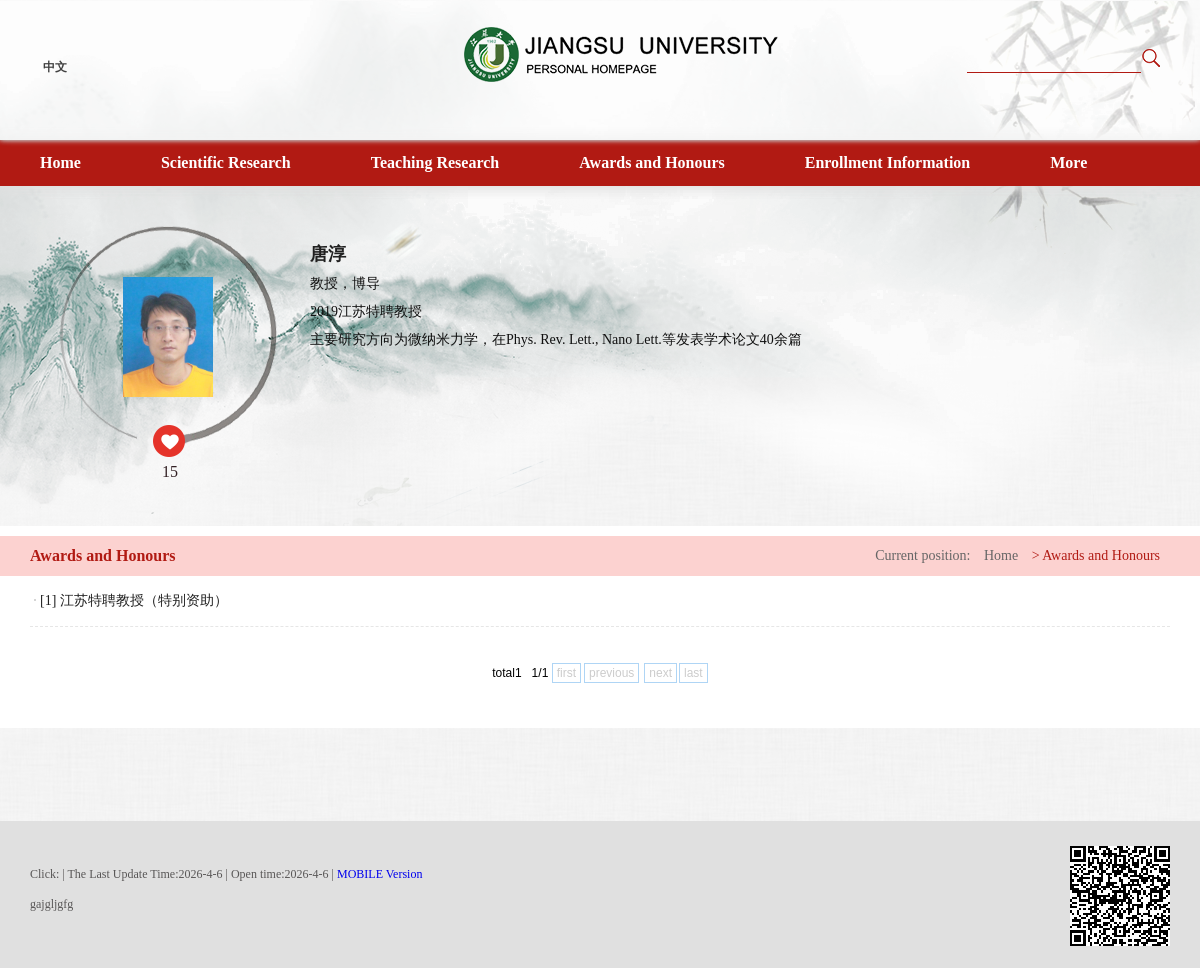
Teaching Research (435, 162)
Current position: (922, 555)
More (1068, 162)
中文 (55, 67)
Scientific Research (226, 162)
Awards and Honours (652, 162)
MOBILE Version (379, 874)
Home (60, 162)
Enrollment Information (887, 162)
